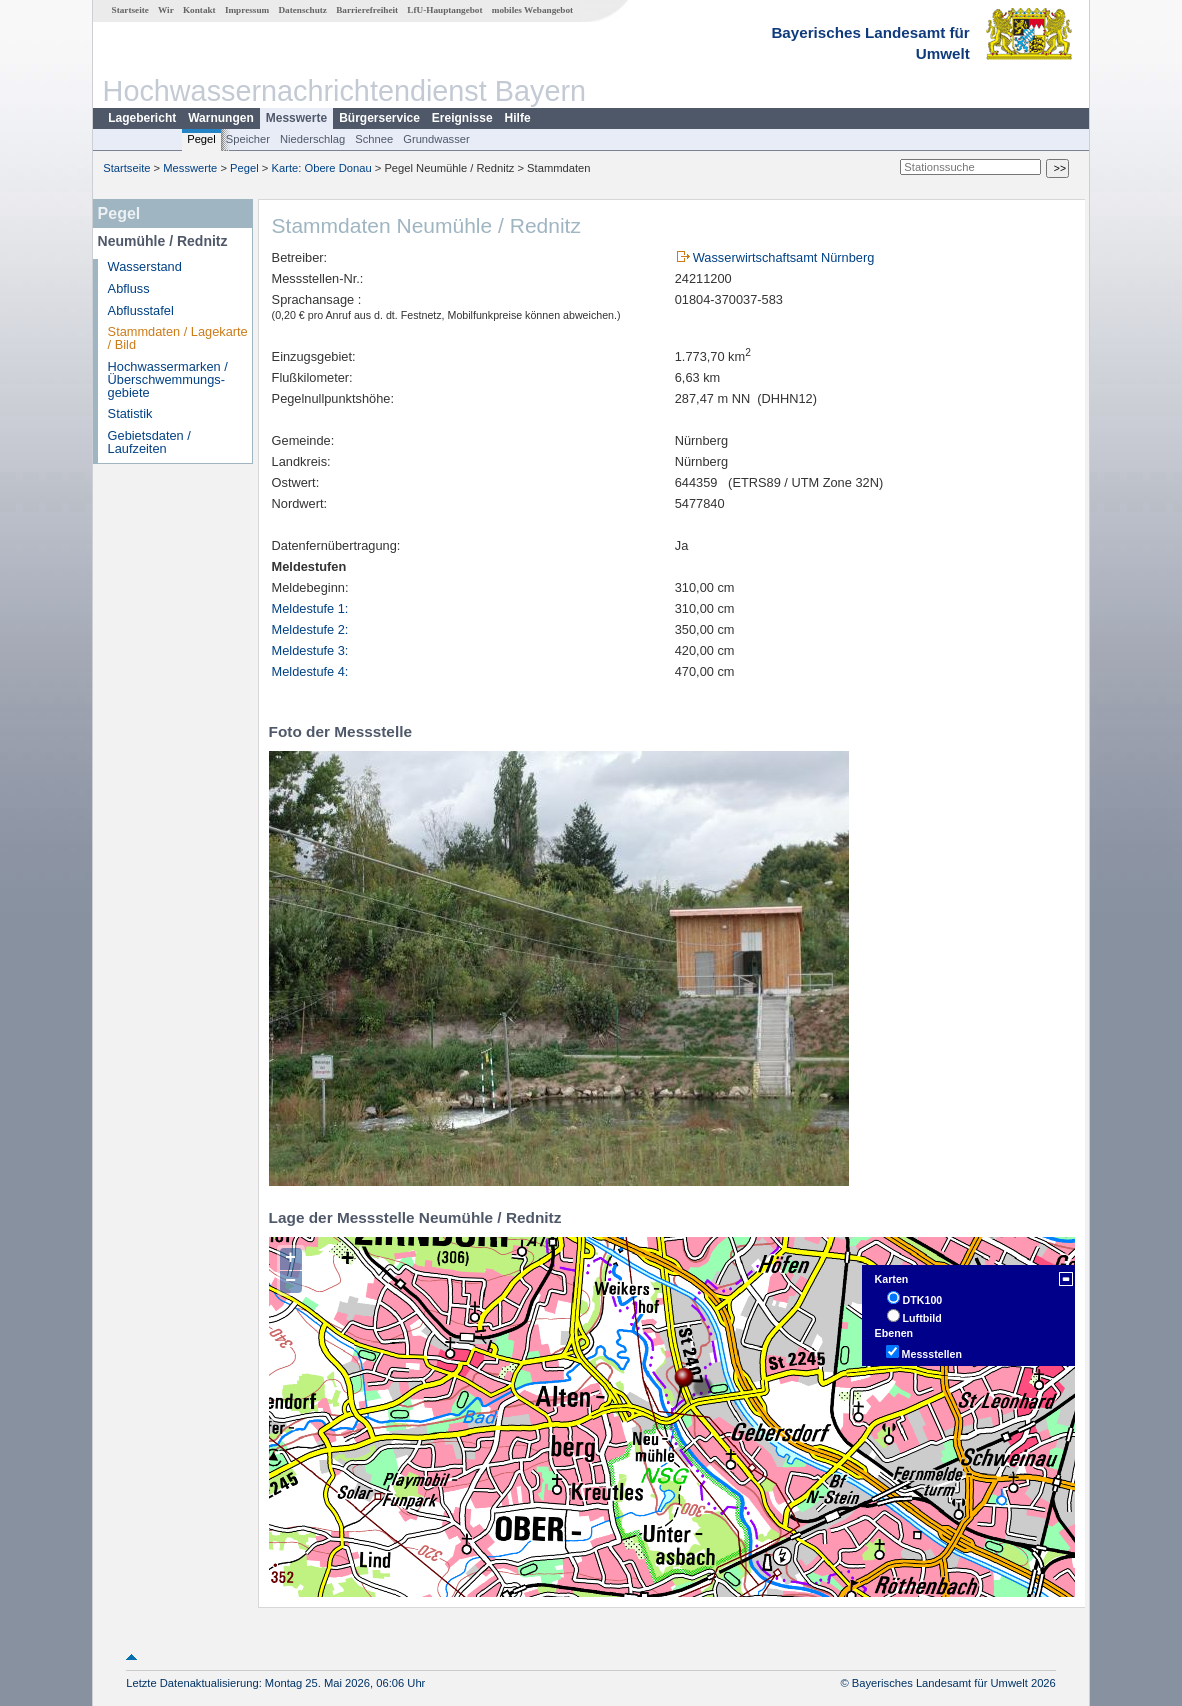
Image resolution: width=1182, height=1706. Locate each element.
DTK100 (923, 1300)
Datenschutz (302, 10)
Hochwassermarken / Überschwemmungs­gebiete (168, 379)
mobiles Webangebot (532, 10)
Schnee (374, 139)
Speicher (248, 139)
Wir (166, 10)
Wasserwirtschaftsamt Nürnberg (784, 257)
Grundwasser (436, 139)
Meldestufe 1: (310, 608)
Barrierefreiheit (367, 10)
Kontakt (199, 10)
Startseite (130, 10)
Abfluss (129, 288)
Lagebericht (142, 118)
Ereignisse (462, 118)
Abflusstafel (141, 310)
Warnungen (221, 118)
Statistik (130, 413)
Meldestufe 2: (310, 629)
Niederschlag (312, 139)
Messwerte (296, 118)
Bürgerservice (379, 118)
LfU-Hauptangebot (444, 10)
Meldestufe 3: (310, 650)
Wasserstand (145, 266)
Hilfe (518, 118)
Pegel (201, 139)
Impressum (247, 10)
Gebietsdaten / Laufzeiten (149, 442)
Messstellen (932, 1354)
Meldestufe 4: (310, 671)
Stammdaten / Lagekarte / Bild (178, 338)
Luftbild (922, 1318)
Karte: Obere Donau (322, 168)
